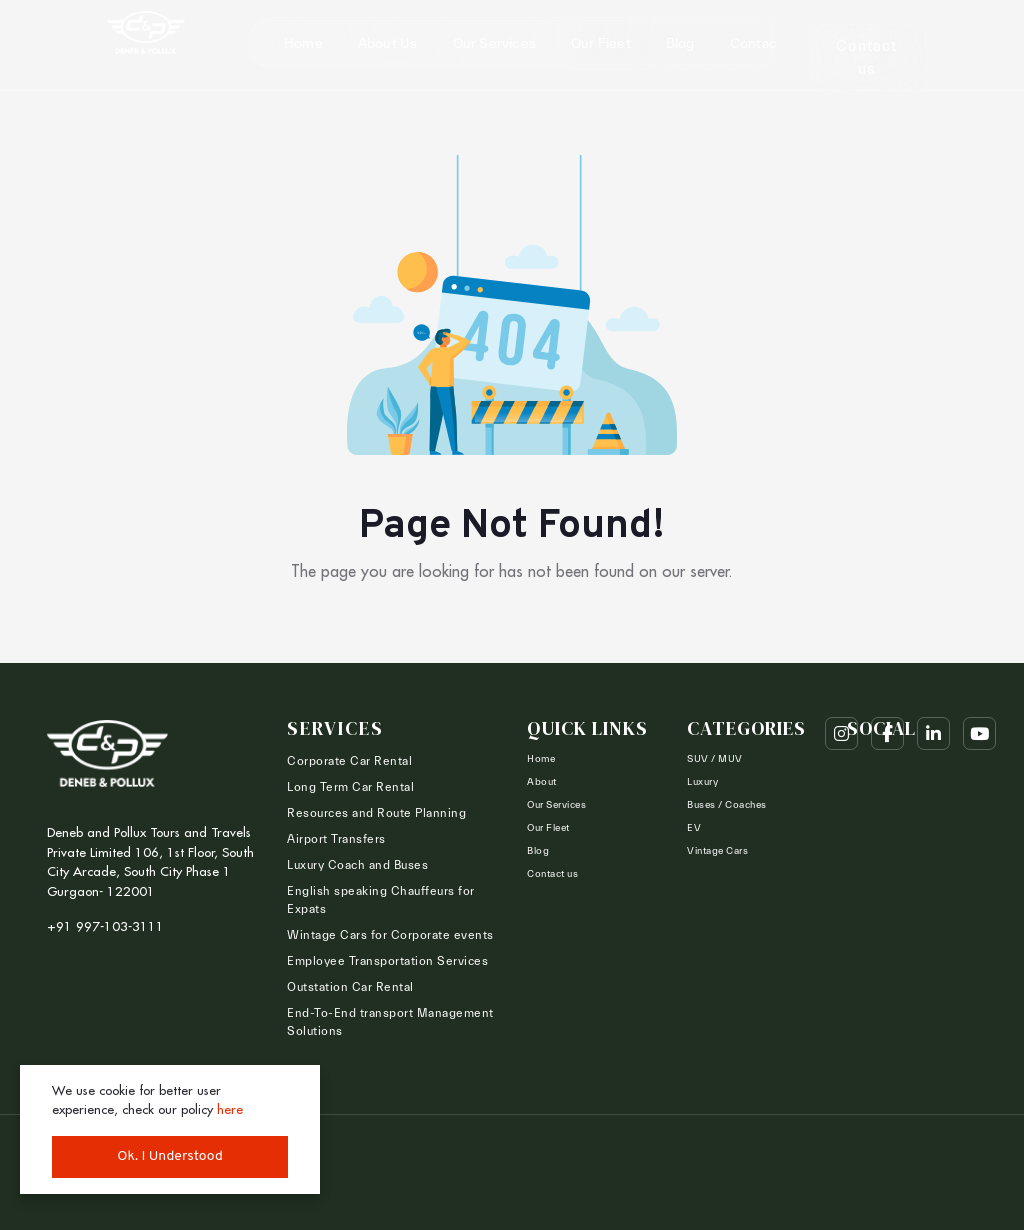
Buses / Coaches (727, 805)
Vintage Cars (717, 851)
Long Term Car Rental (350, 787)
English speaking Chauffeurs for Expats (381, 900)
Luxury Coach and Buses (357, 865)
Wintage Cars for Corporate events (390, 935)
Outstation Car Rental (350, 987)
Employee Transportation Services (387, 961)
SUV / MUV (715, 759)
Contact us (766, 44)
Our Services (494, 44)
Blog (680, 44)
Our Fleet (601, 44)
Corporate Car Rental (349, 761)
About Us (388, 44)
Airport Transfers (336, 839)
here (230, 1109)
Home (303, 44)
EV (694, 828)
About (542, 782)
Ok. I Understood (170, 1156)
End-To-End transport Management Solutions (390, 1022)
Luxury (702, 782)
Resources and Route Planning (376, 813)
